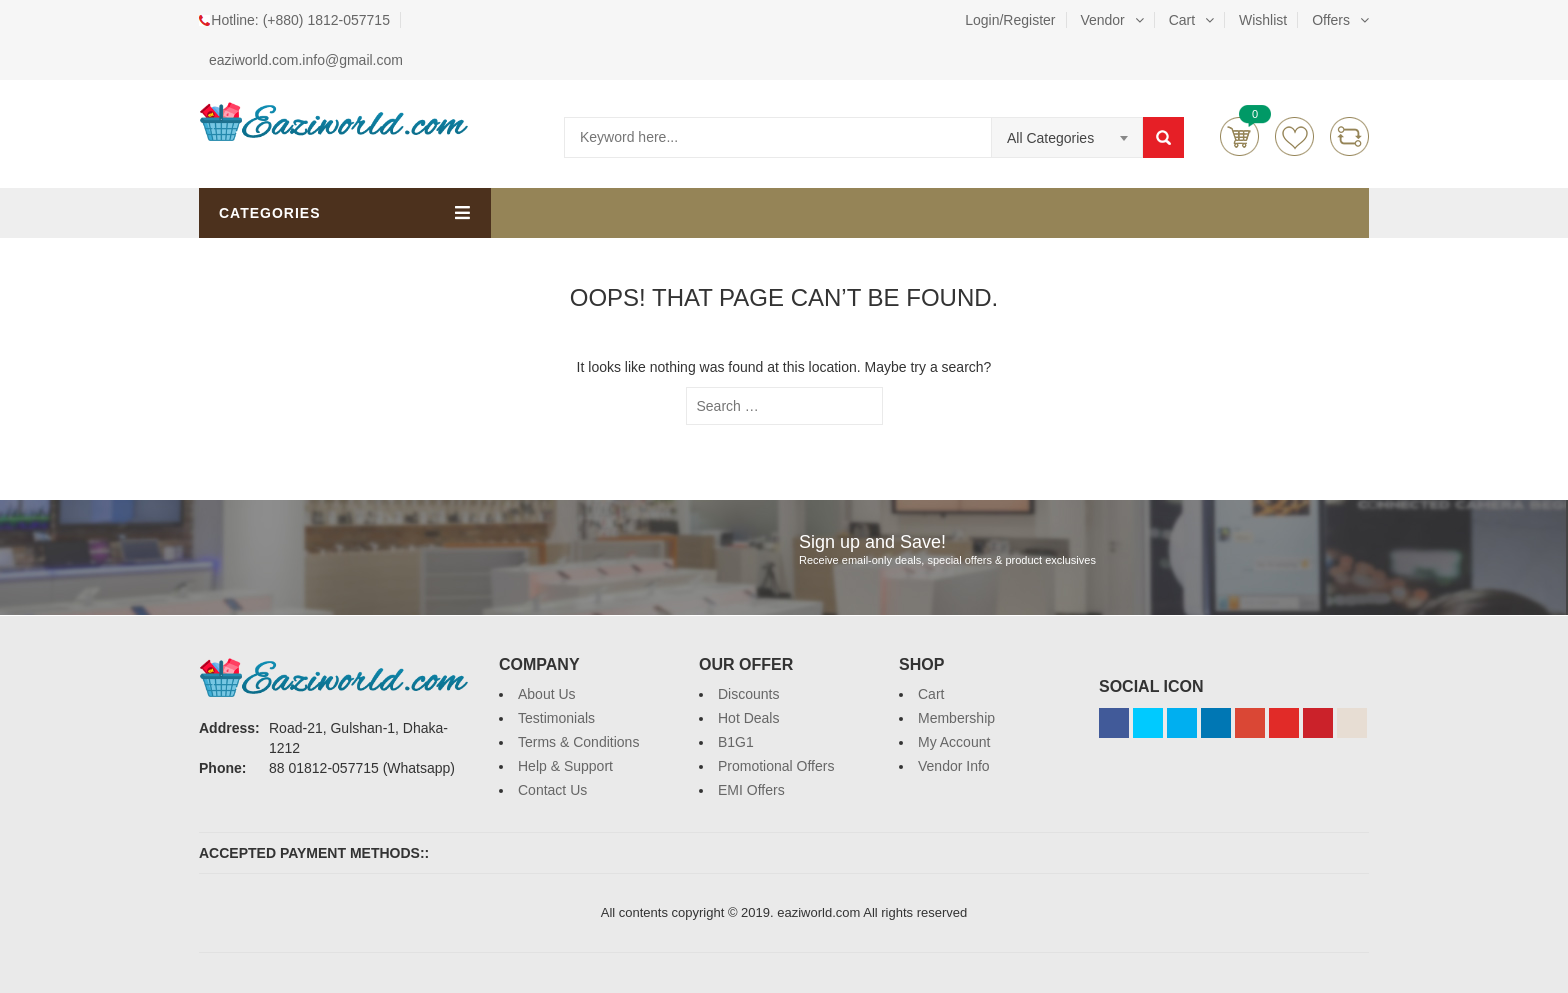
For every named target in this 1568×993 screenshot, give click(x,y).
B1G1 (736, 742)
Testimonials (556, 718)
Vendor (1102, 20)
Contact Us (552, 790)
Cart (1182, 20)
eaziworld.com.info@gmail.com (306, 60)
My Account (954, 742)
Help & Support (565, 766)
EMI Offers (751, 790)
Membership (956, 718)
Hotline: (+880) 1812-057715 (300, 20)
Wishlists (1294, 136)
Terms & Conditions (578, 742)
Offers (1331, 20)
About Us (547, 694)
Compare (1349, 136)
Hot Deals (748, 718)
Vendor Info (954, 766)
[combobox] (1067, 138)
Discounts (748, 694)
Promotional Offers (776, 766)
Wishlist (1263, 20)
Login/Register (1010, 20)
